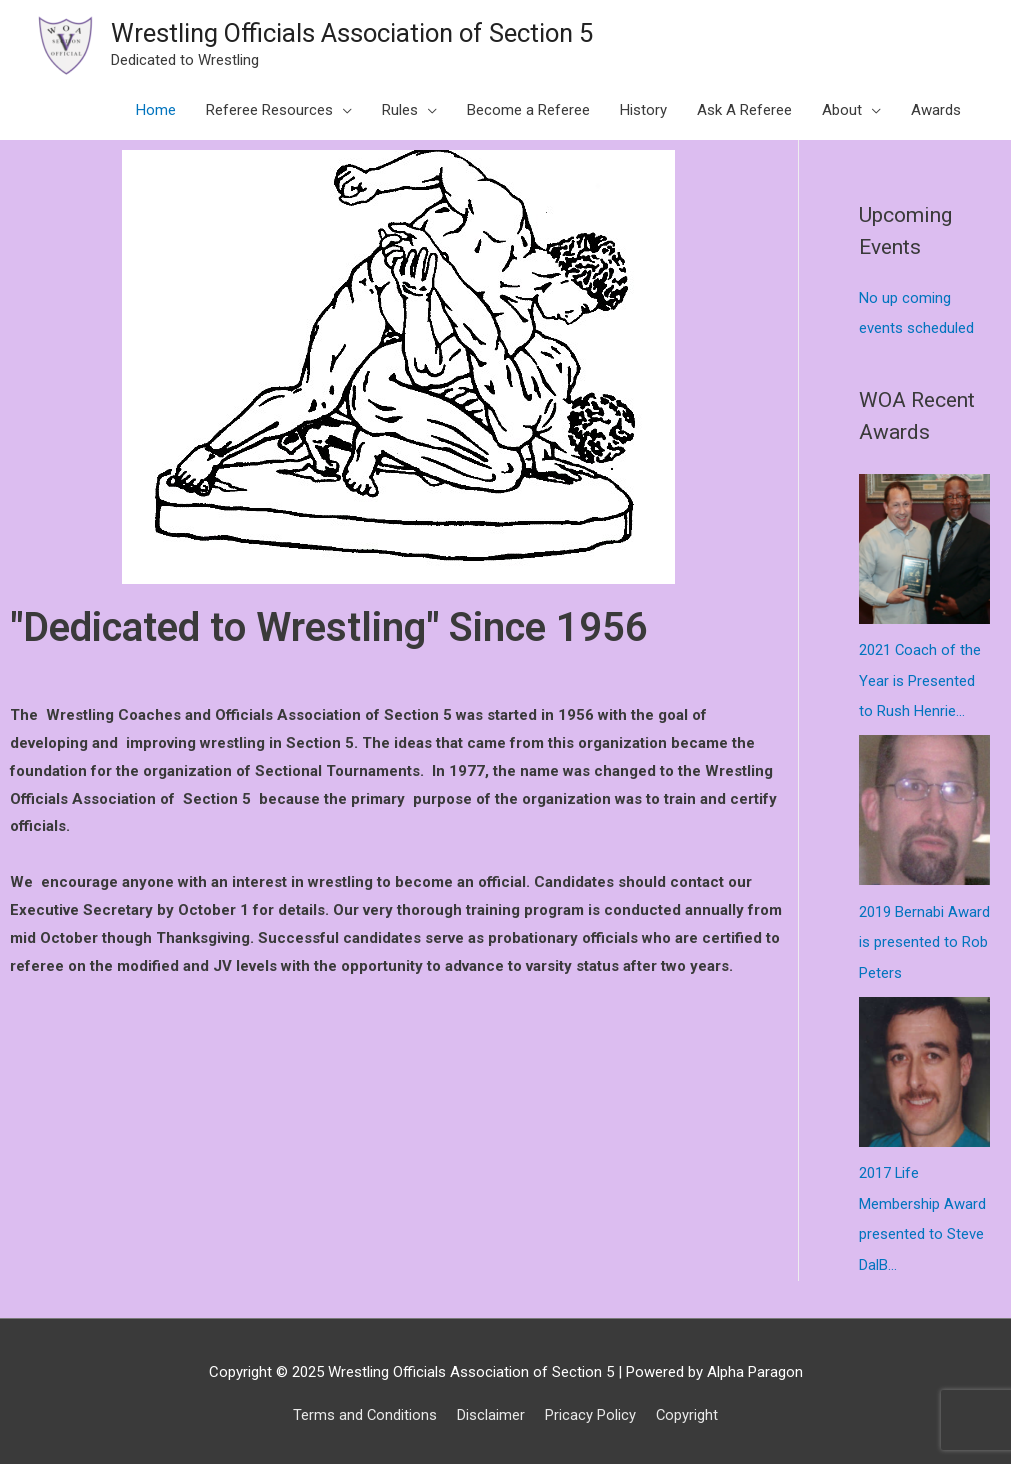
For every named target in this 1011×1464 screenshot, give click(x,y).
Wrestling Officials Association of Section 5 (357, 33)
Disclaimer (491, 1409)
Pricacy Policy (590, 1409)
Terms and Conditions (364, 1409)
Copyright (687, 1409)
